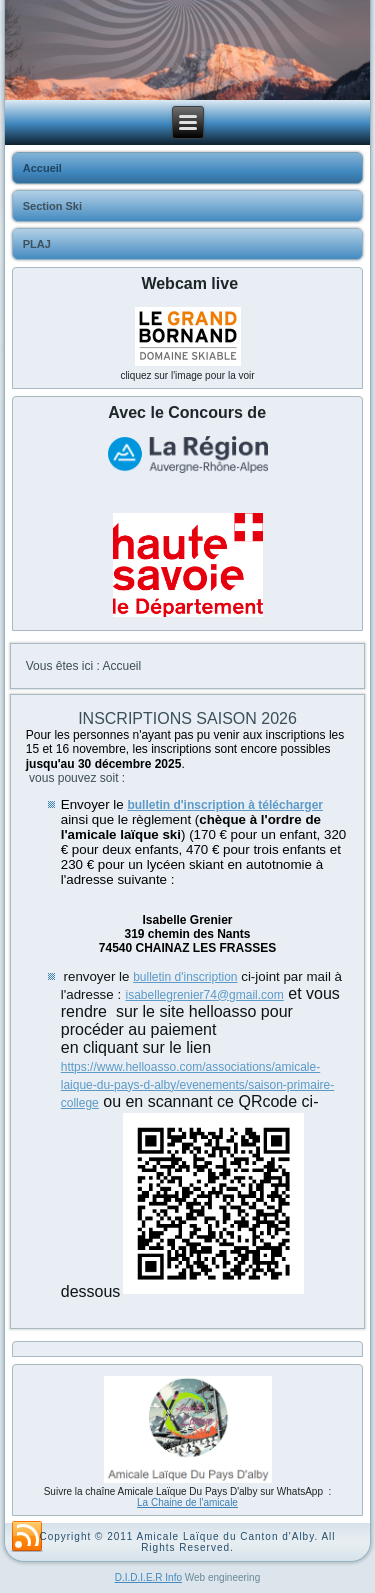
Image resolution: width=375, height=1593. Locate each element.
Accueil (42, 168)
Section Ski (52, 206)
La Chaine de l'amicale (187, 1502)
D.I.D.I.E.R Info (148, 1577)
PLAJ (37, 244)
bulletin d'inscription (185, 977)
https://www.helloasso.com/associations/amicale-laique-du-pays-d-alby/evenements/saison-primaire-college (197, 1085)
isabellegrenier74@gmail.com (205, 995)
